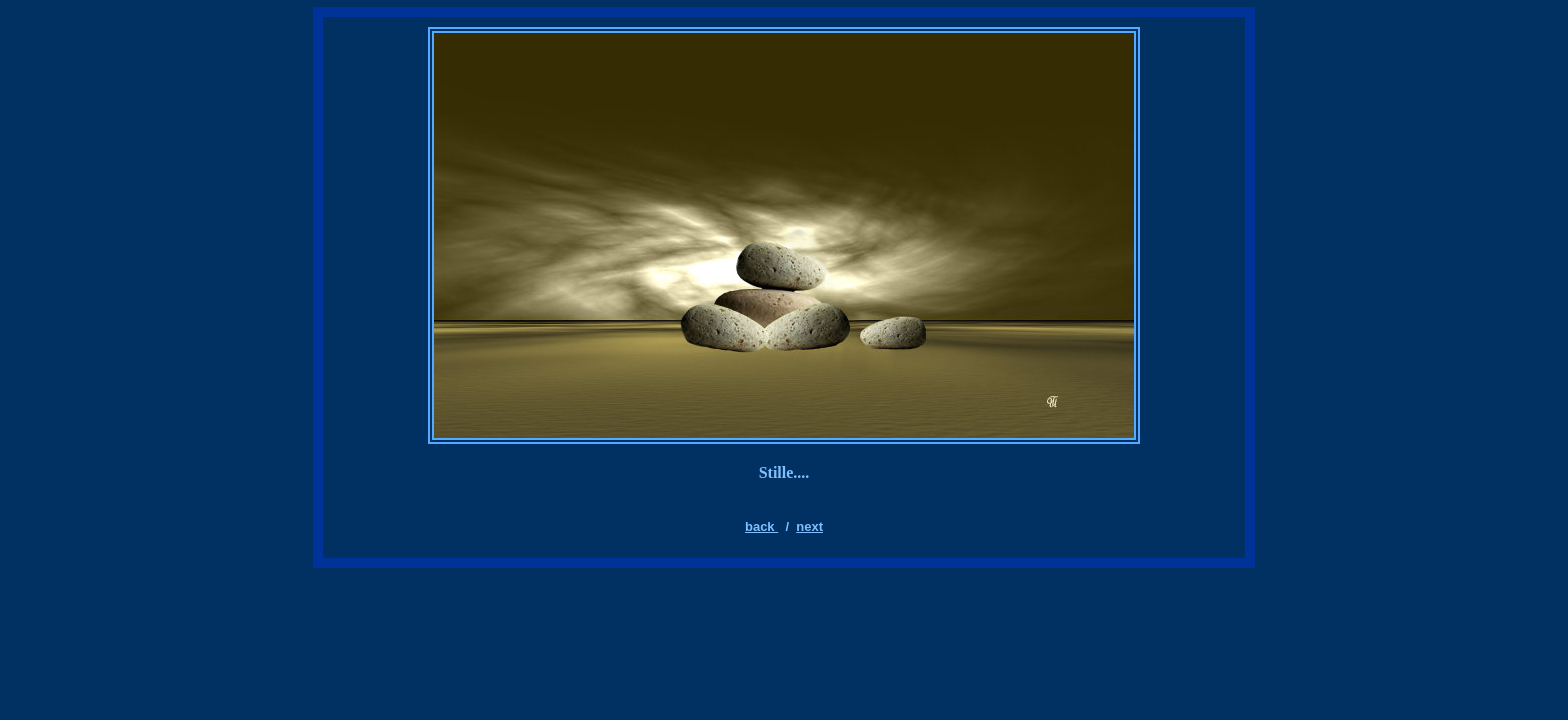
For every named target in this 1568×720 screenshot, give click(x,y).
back (761, 526)
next (809, 526)
